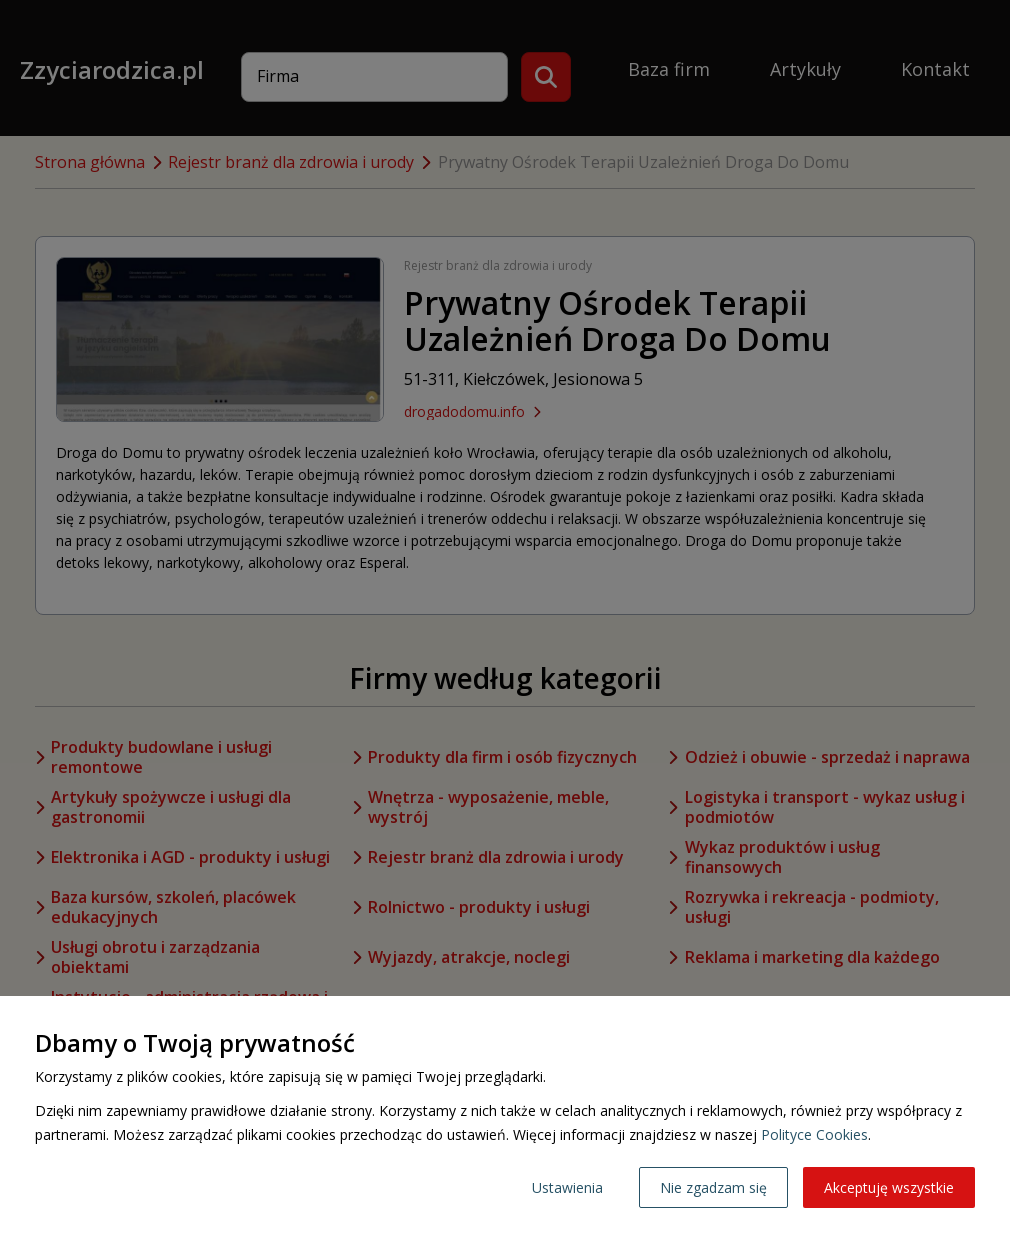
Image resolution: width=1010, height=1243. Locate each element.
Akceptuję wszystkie (889, 1187)
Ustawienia (567, 1187)
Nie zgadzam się (713, 1187)
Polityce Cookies (814, 1134)
